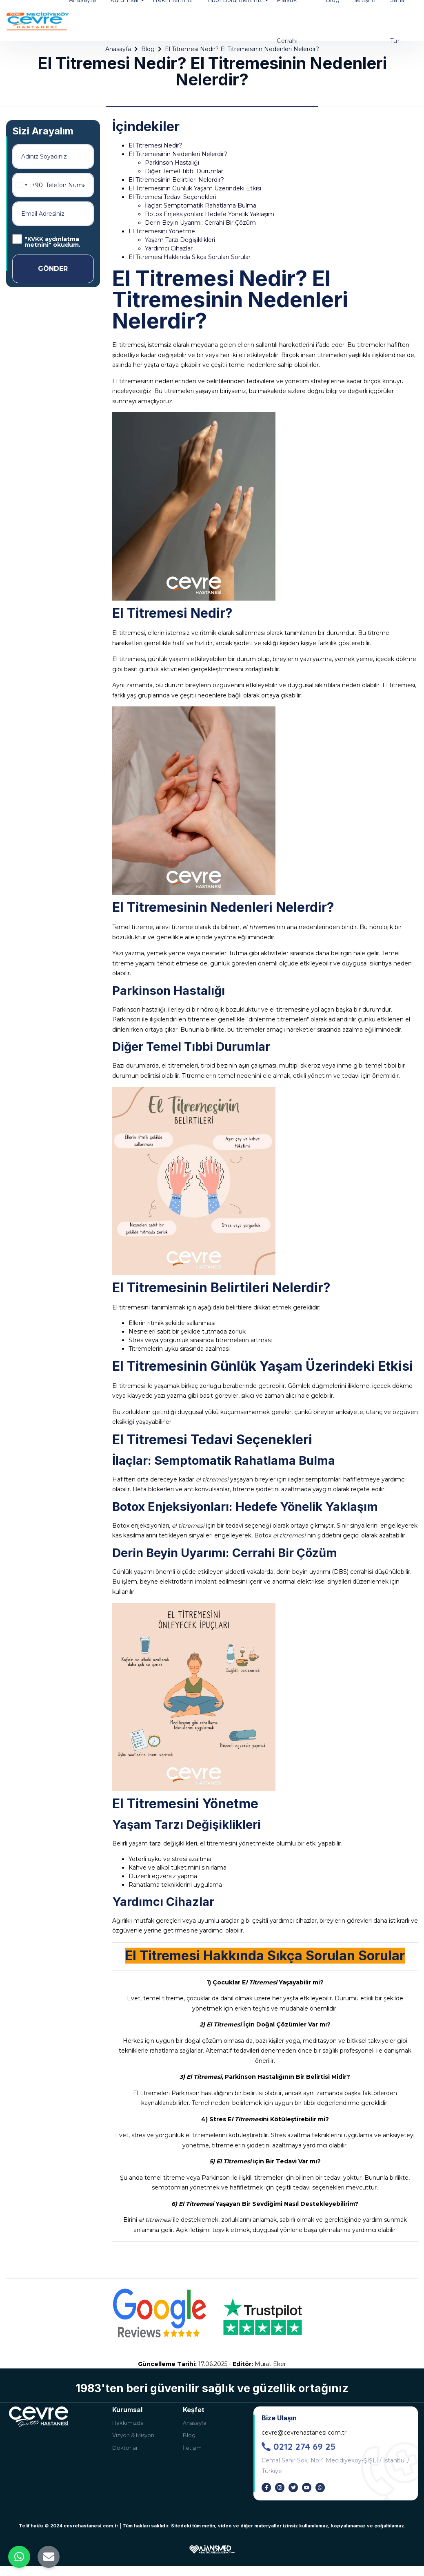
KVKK (35, 239)
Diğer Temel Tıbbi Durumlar (184, 171)
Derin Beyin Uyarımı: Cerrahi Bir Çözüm (200, 222)
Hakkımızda (128, 2423)
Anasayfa (194, 2423)
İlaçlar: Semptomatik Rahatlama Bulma (200, 205)
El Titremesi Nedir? (155, 145)
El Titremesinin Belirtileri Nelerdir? (176, 179)
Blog (189, 2435)
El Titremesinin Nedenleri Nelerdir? (178, 154)
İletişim (192, 2447)
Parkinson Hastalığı (172, 162)
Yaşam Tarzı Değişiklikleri (180, 240)
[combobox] (28, 185)
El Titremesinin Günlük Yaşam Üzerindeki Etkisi (195, 188)
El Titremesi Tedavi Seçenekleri (172, 197)
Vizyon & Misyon (133, 2435)
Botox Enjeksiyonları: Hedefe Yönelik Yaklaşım (209, 214)
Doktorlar (125, 2447)
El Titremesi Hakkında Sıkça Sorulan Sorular (190, 257)
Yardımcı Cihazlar (169, 248)
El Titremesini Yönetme (162, 231)
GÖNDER (53, 269)
